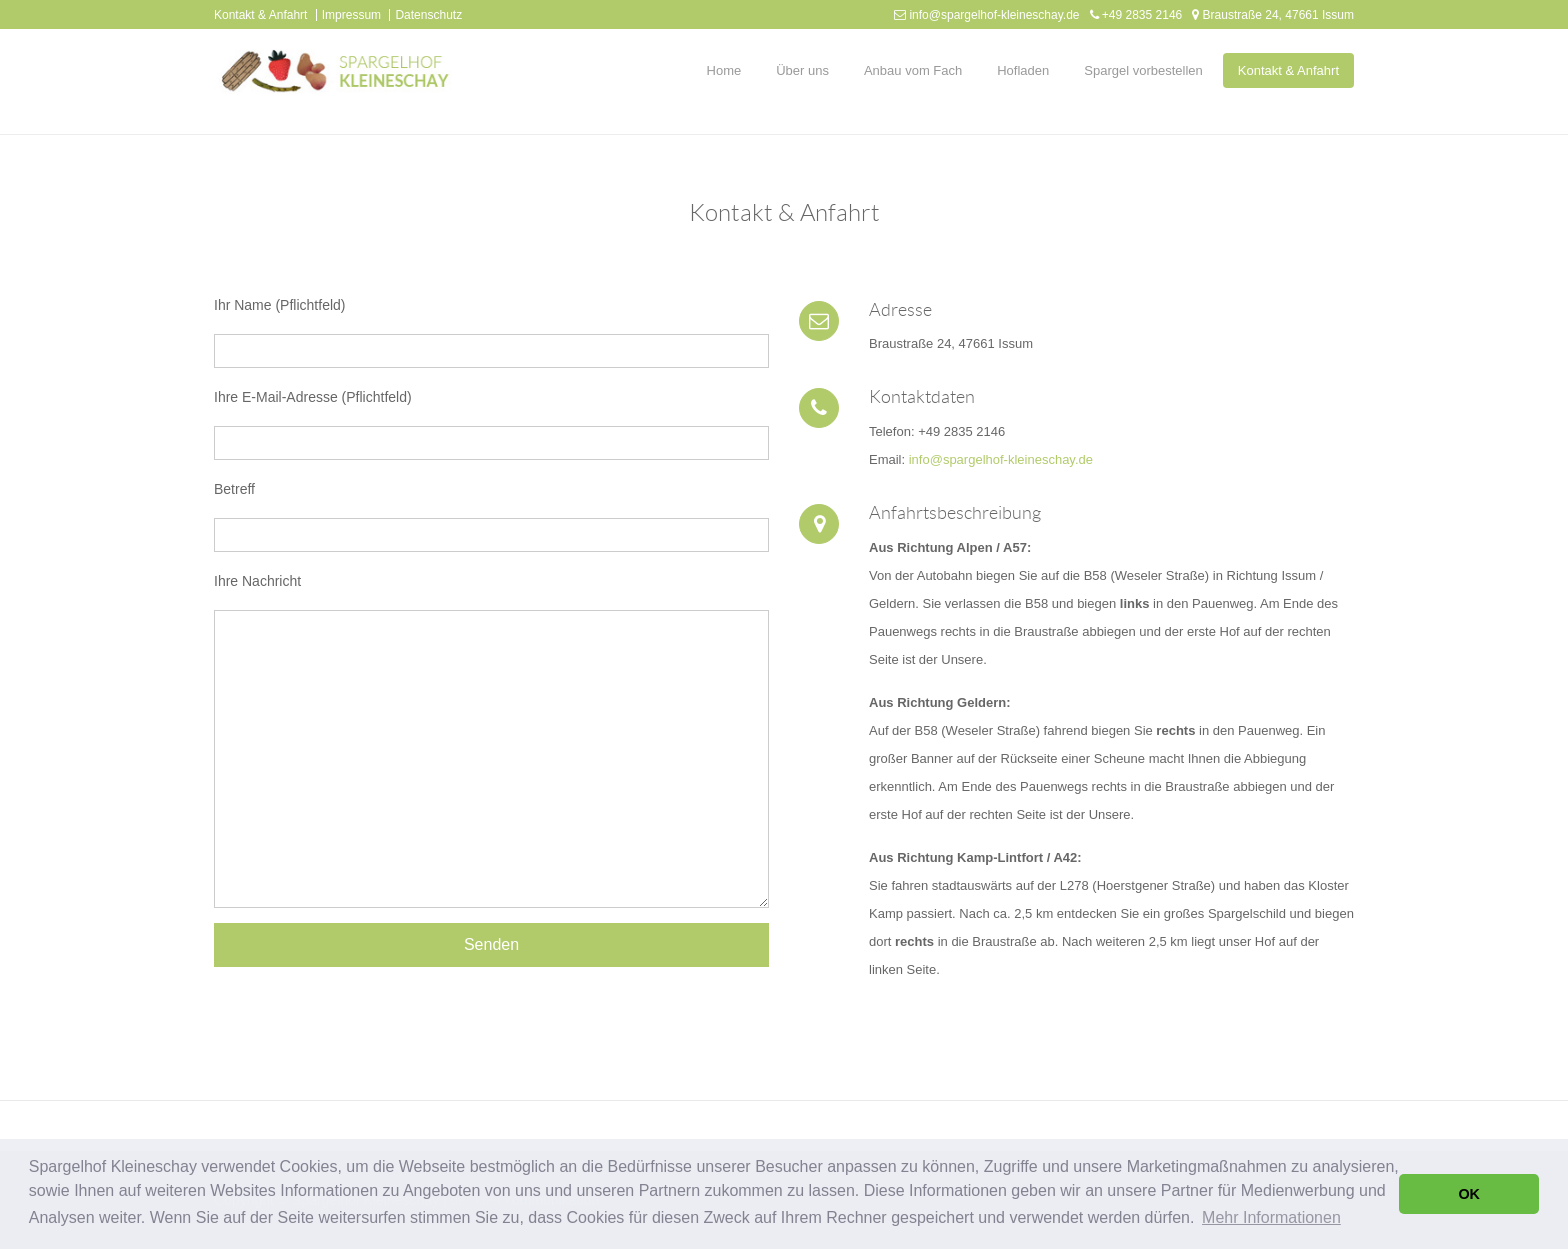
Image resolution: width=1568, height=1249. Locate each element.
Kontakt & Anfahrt (260, 15)
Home (724, 70)
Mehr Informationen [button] (1271, 1217)
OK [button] (1469, 1194)
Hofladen (1023, 70)
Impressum (351, 15)
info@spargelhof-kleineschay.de (994, 15)
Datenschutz (428, 15)
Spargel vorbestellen (1143, 70)
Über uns (802, 70)
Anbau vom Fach (913, 70)
